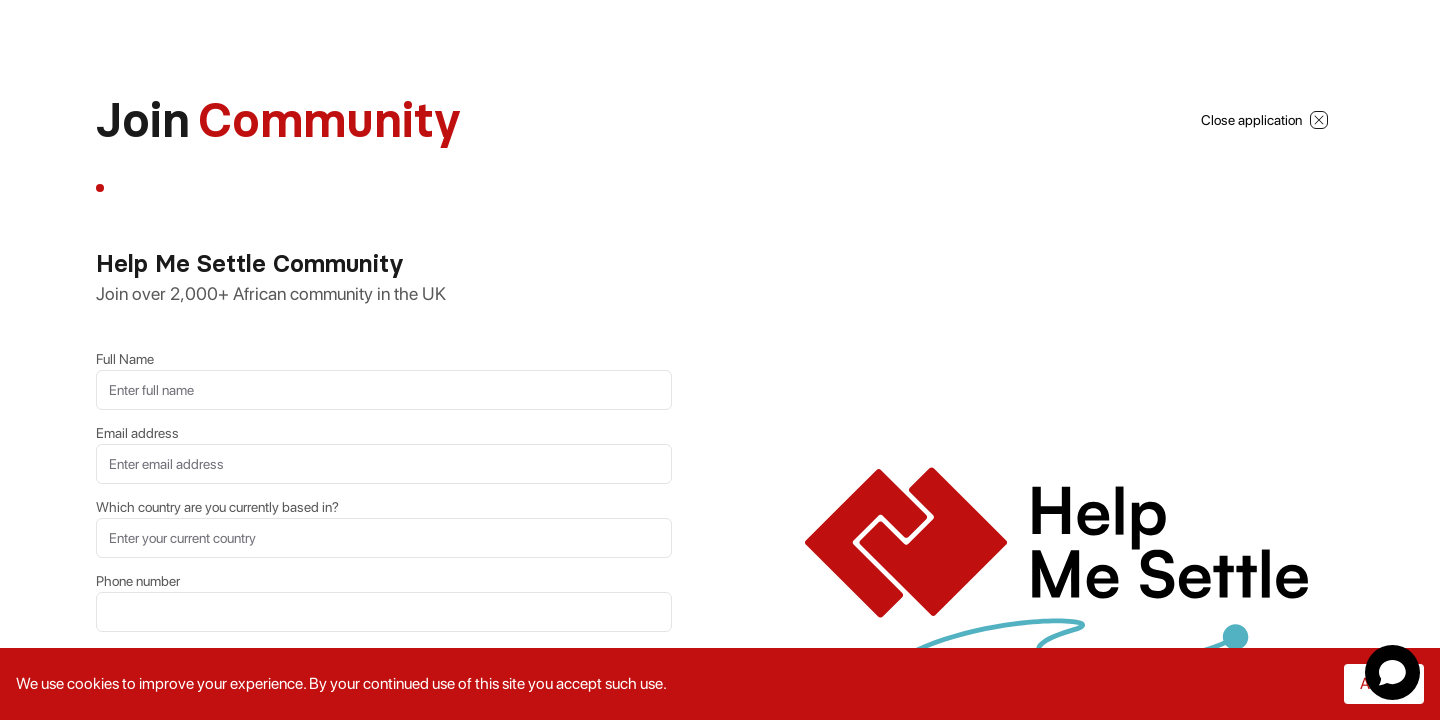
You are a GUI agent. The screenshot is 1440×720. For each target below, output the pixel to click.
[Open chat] (1392, 672)
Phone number (138, 581)
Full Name (125, 359)
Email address (137, 433)
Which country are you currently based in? (217, 507)
